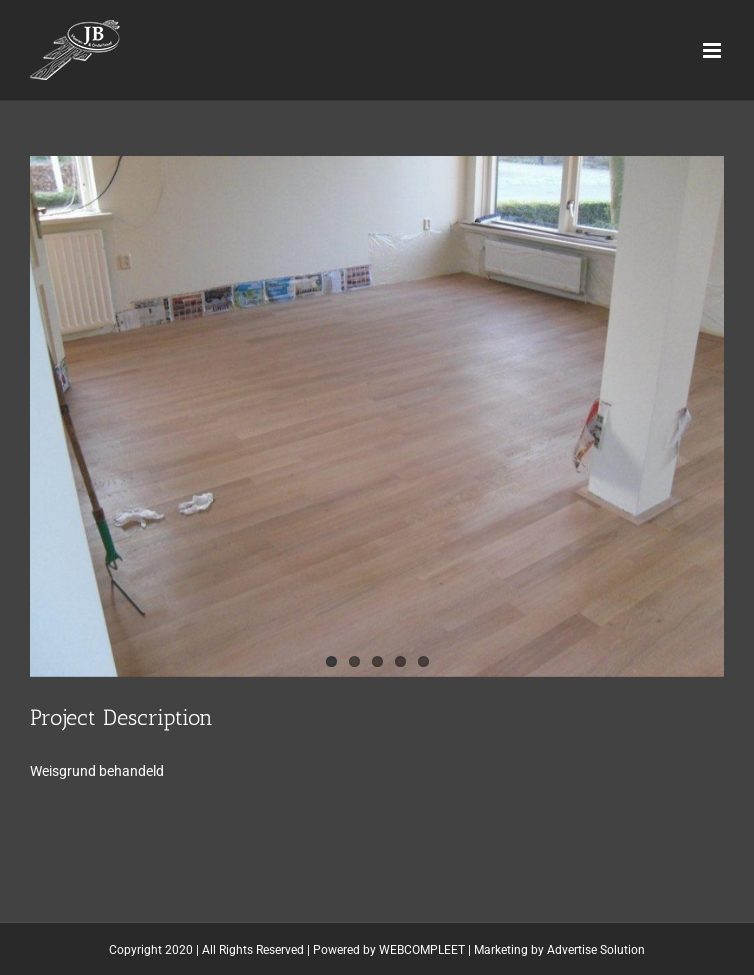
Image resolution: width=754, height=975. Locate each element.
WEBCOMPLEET (422, 950)
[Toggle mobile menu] (713, 50)
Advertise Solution (596, 950)
